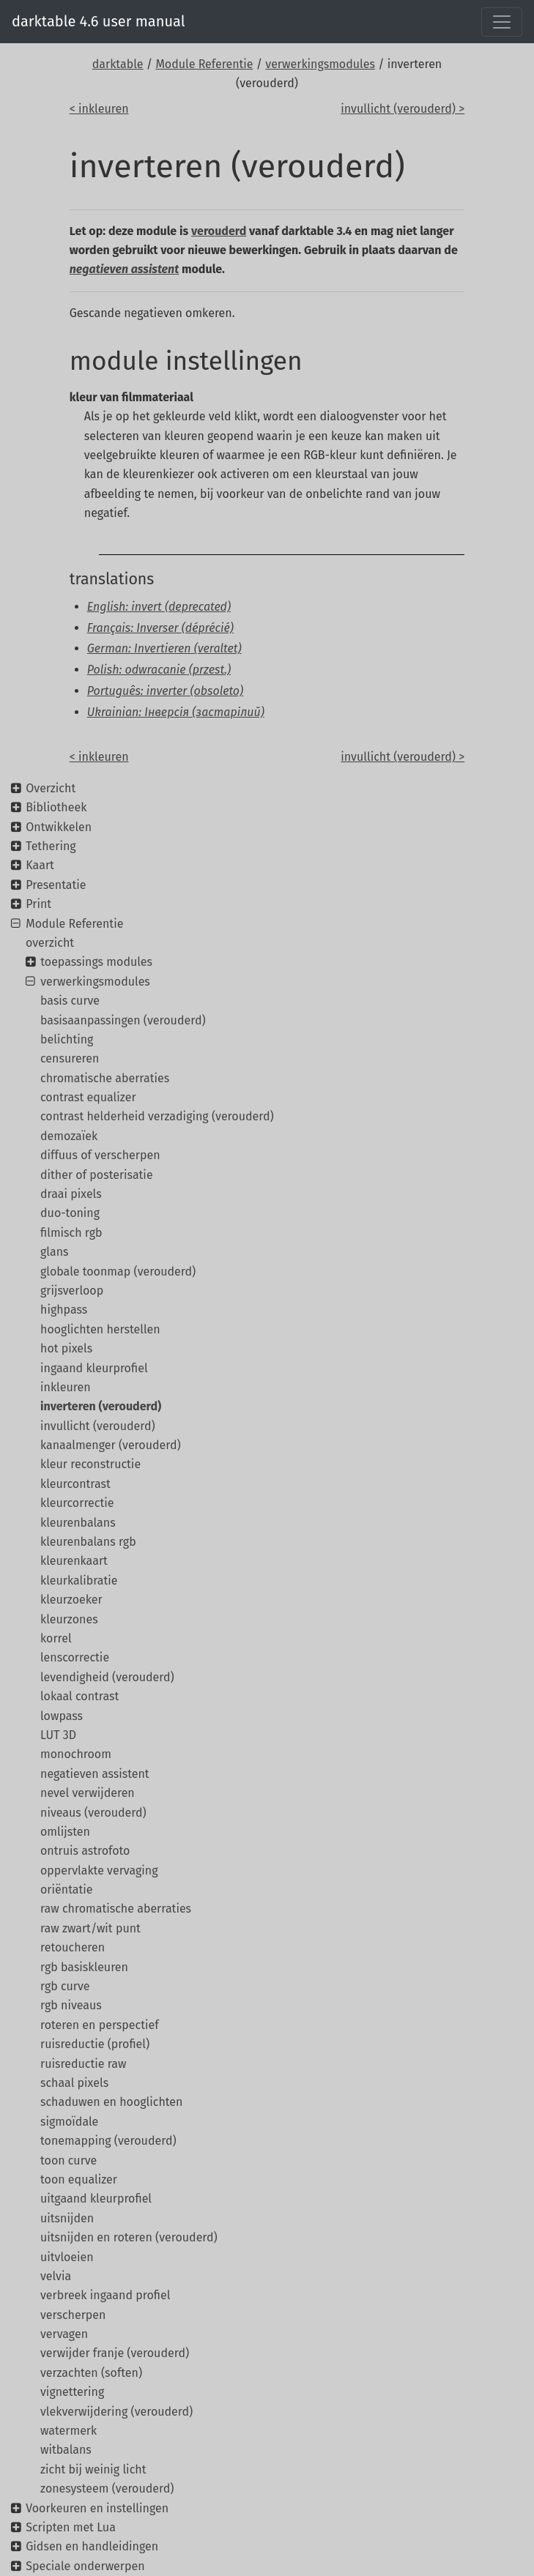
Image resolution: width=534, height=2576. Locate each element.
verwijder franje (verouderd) (114, 2353)
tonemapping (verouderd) (108, 2141)
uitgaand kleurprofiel (96, 2198)
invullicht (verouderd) (97, 1426)
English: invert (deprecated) (159, 607)
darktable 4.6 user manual (98, 21)
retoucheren (72, 1947)
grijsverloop (71, 1291)
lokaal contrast (79, 1696)
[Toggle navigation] (501, 22)
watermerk (68, 2431)
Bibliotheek (56, 807)
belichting (66, 1039)
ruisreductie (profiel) (94, 2044)
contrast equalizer (88, 1097)
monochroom (75, 1754)
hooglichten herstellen (100, 1329)
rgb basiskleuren (84, 1967)
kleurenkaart (74, 1561)
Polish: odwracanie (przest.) (159, 670)
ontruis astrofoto (85, 1851)
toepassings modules (96, 962)
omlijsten (65, 1832)
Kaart (40, 865)
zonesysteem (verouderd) (107, 2488)
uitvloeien (67, 2257)
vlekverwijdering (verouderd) (116, 2412)
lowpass (61, 1716)
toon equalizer (78, 2179)
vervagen (64, 2334)
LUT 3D (58, 1735)
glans (54, 1252)
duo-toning (70, 1213)
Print (38, 904)
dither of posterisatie (96, 1175)
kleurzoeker (71, 1600)
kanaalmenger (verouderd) (110, 1445)
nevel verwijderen (87, 1793)
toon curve (68, 2160)
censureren (69, 1058)
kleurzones (69, 1619)
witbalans (66, 2450)
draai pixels (71, 1194)
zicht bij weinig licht (93, 2469)
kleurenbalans (78, 1523)
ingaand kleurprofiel (94, 1368)
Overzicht (50, 788)
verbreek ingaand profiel (105, 2295)
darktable (118, 64)
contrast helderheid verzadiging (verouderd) (157, 1116)
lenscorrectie (74, 1657)
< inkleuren (99, 109)
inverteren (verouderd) (100, 1406)
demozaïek (68, 1136)
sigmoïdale (69, 2122)
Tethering (50, 846)
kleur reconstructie (90, 1464)
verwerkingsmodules (320, 64)
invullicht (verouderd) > (402, 109)
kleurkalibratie (79, 1580)
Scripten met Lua (71, 2527)
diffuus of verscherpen (100, 1155)
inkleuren (65, 1387)
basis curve (70, 1001)
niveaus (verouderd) (93, 1813)
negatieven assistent (94, 1774)
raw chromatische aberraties (115, 1909)
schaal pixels (74, 2083)
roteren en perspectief (99, 2025)
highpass (63, 1310)
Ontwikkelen (59, 827)
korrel (56, 1638)
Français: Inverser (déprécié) (160, 628)
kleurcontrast (75, 1484)
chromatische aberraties (104, 1078)
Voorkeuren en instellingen (97, 2508)
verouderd (218, 231)
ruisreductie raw (83, 2064)
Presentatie (56, 885)
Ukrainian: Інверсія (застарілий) (175, 712)
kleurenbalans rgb (88, 1542)
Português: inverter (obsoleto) (165, 691)
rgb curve (65, 1986)
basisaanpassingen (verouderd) (123, 1020)
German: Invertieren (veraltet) (164, 648)
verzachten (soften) (91, 2373)
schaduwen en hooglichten (111, 2102)
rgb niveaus (71, 2005)
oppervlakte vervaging (99, 1870)
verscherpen (72, 2315)
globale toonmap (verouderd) (118, 1271)
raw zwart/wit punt (90, 1928)
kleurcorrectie (77, 1503)
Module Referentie (204, 64)
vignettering (72, 2392)
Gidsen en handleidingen (92, 2546)
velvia (55, 2276)
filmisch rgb (71, 1233)
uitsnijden (67, 2218)
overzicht (50, 943)
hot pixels (66, 1348)
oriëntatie (66, 1889)
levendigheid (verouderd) (107, 1677)
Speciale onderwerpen (85, 2566)
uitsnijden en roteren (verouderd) (129, 2237)
